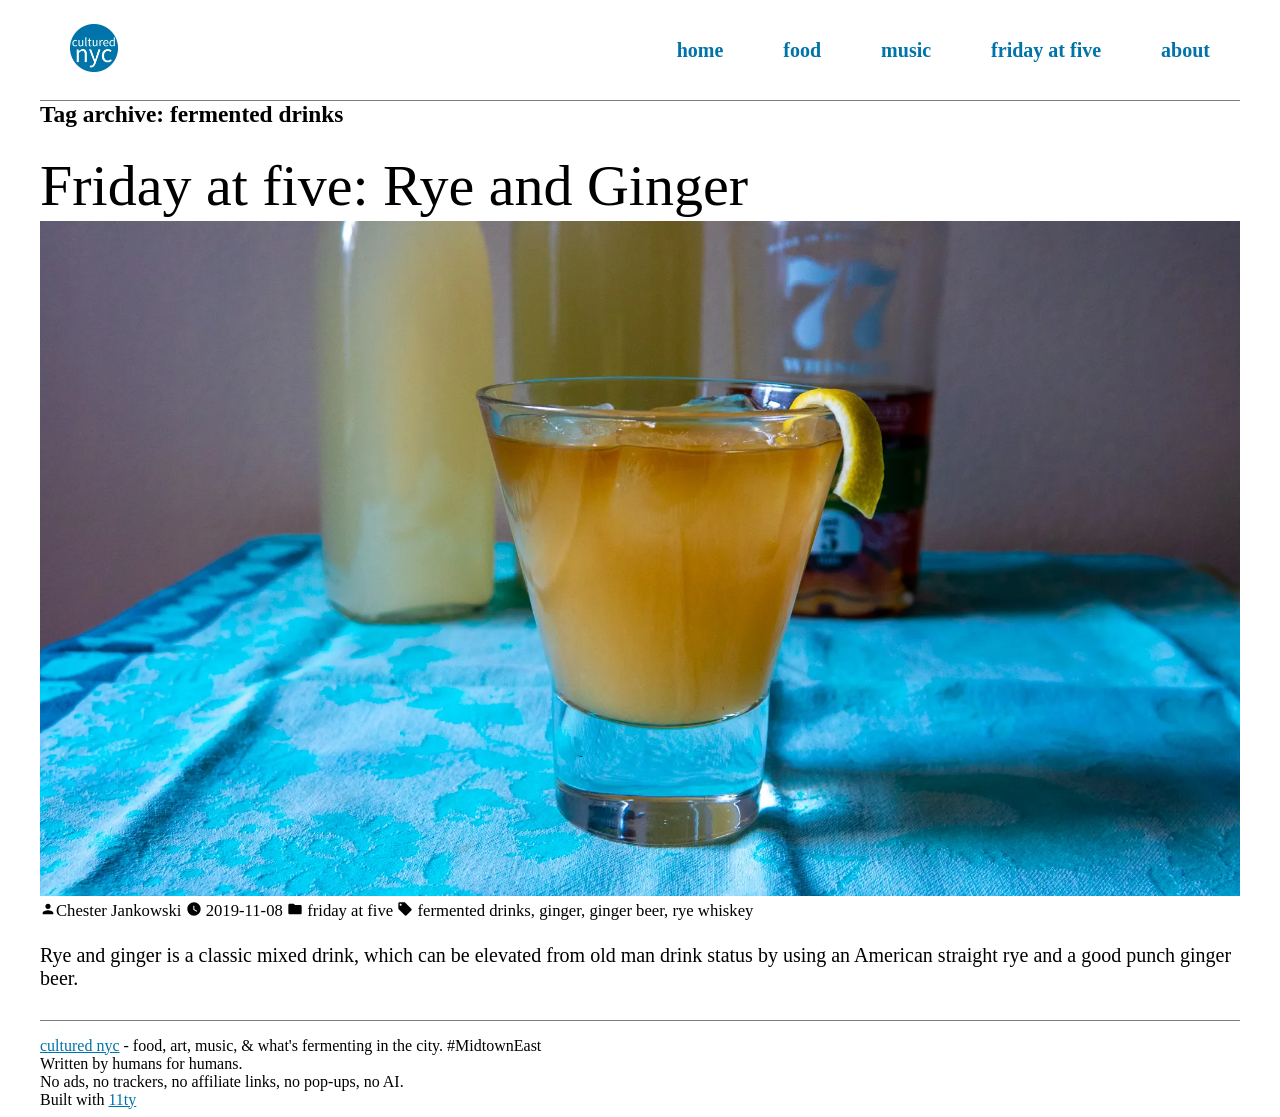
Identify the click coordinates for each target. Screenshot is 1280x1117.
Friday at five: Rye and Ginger (394, 185)
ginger (560, 910)
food (802, 50)
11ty (122, 1099)
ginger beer (626, 910)
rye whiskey (712, 910)
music (906, 50)
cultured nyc (80, 1045)
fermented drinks (474, 910)
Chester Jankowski (118, 910)
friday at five (1046, 50)
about (1185, 50)
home (700, 50)
